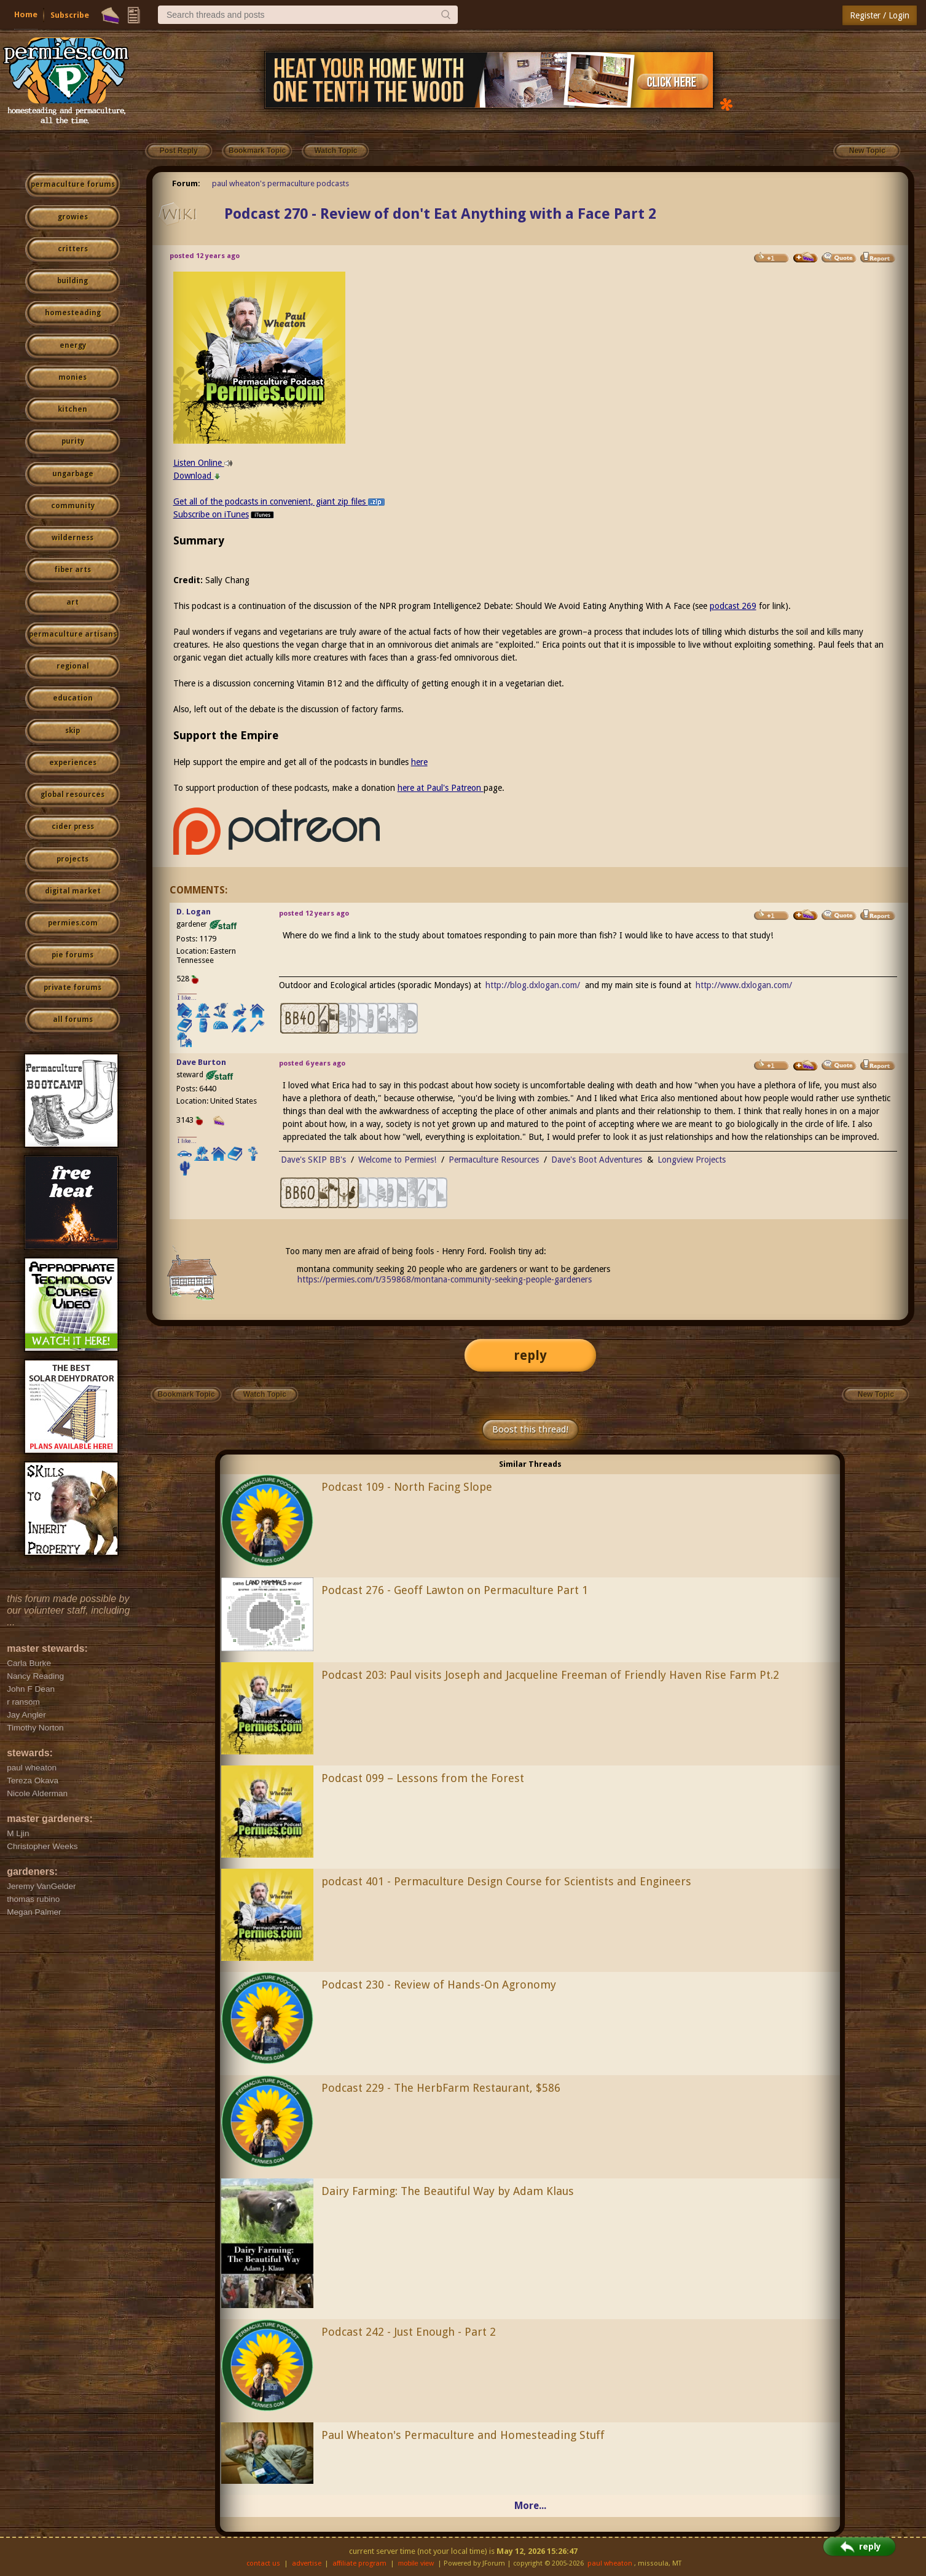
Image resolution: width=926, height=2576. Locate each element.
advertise (306, 2563)
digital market (73, 891)
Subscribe (69, 15)
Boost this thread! (530, 1429)
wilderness (72, 537)
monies (72, 377)
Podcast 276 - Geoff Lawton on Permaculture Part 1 (454, 1590)
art (72, 602)
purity (72, 441)
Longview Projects (691, 1159)
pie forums (72, 955)
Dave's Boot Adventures (596, 1159)
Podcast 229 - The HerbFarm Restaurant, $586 (440, 2087)
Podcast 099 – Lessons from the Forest (422, 1778)
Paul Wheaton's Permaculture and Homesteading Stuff (463, 2435)
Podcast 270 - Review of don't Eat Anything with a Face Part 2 (440, 213)
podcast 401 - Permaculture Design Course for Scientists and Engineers (506, 1881)
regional (73, 666)
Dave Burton (201, 1062)
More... (530, 2505)
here (419, 762)
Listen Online (203, 463)
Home (25, 14)
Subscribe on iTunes (224, 514)
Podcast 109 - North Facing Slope (406, 1486)
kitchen (72, 409)
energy (73, 345)
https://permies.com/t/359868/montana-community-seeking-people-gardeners (444, 1279)
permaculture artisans (73, 634)
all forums (73, 1019)
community (73, 505)
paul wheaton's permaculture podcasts (280, 183)
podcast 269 (733, 606)
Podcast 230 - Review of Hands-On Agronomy (438, 1984)
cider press (73, 826)
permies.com (73, 923)
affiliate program (359, 2563)
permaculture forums (73, 184)
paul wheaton (609, 2563)
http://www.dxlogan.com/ (744, 985)
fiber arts (72, 569)
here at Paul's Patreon (441, 788)
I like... (187, 997)
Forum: (186, 183)
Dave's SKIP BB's (313, 1159)
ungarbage (72, 473)
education (73, 698)
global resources (72, 794)
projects (72, 859)
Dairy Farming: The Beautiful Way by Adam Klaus (447, 2191)
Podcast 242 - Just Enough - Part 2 (408, 2331)
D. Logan (193, 911)
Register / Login (879, 15)
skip (72, 730)
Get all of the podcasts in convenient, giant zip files (279, 501)
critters (73, 249)
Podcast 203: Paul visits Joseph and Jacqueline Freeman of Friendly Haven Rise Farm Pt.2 (550, 1674)
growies (73, 217)
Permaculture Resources (494, 1159)
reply (530, 1355)
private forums (72, 987)
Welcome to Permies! (397, 1159)
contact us (263, 2563)
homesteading (73, 312)
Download (197, 476)
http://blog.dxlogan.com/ (532, 985)
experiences (72, 762)
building (72, 281)
